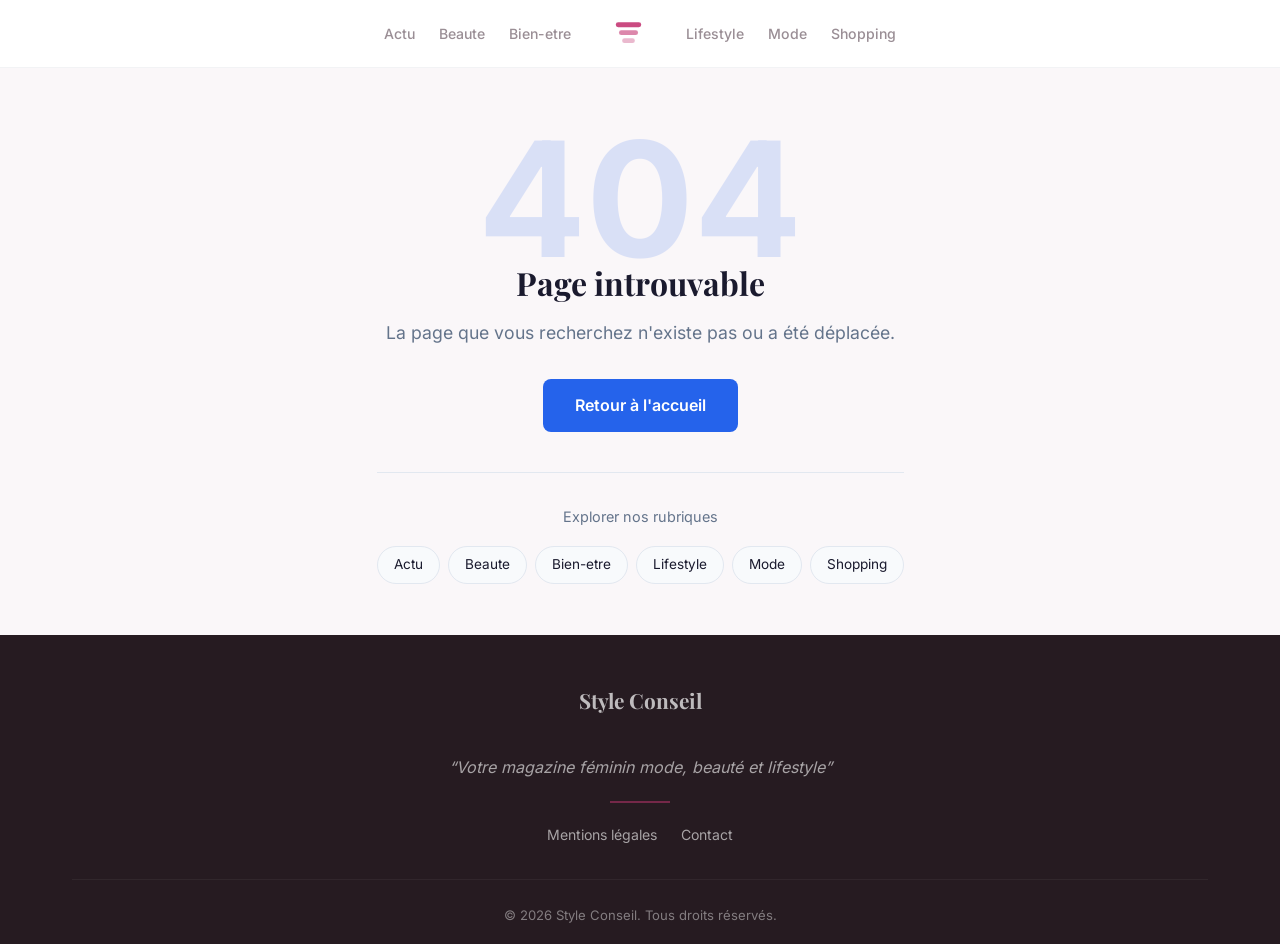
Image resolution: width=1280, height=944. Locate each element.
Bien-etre (540, 33)
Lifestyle (715, 33)
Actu (399, 33)
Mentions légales (602, 834)
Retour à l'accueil (640, 405)
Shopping (863, 33)
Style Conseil (640, 700)
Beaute (462, 33)
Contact (707, 834)
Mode (787, 33)
